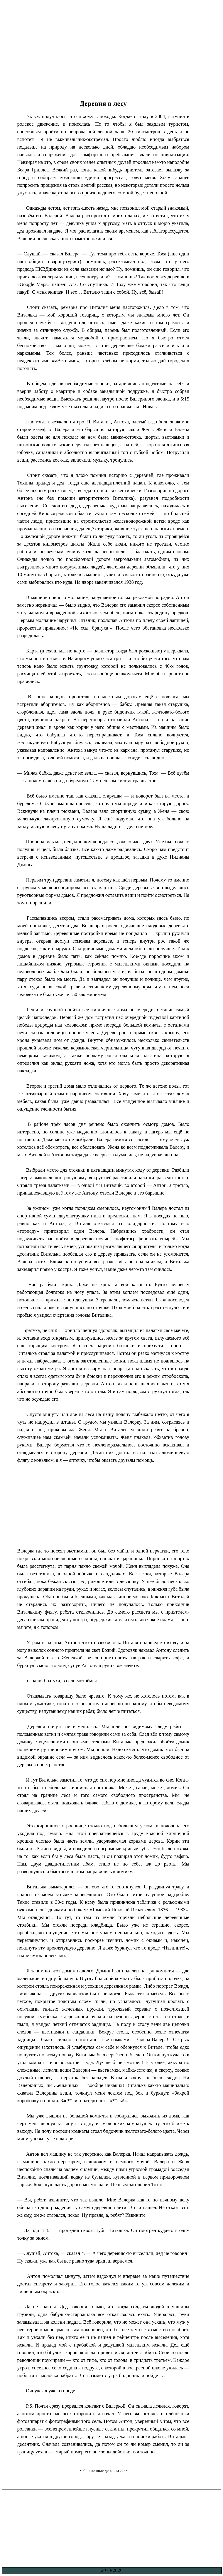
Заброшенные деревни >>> (103, 2470)
